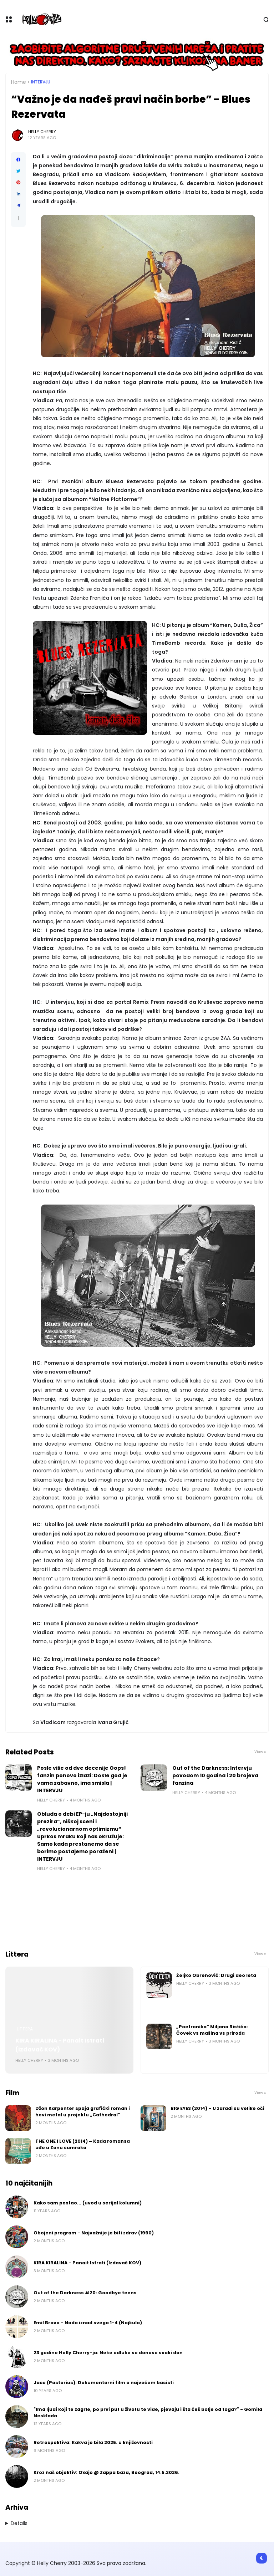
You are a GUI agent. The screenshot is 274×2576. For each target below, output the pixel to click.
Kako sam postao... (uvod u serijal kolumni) (88, 2203)
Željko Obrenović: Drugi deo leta (216, 1975)
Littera (25, 2029)
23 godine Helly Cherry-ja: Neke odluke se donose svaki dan (108, 2353)
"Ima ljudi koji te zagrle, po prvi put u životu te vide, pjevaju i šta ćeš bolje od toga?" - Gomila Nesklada (148, 2412)
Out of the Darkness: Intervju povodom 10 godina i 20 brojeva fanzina (215, 1775)
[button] (18, 218)
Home (18, 82)
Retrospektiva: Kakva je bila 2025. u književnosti (93, 2442)
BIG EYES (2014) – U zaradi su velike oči (217, 2108)
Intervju (40, 82)
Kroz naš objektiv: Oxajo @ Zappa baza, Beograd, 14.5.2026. (106, 2472)
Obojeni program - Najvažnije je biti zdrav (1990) (94, 2233)
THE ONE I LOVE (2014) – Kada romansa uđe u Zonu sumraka (82, 2144)
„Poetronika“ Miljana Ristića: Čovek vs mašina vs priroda (212, 2030)
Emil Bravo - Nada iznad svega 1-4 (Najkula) (88, 2323)
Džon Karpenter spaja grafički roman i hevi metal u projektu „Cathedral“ (82, 2111)
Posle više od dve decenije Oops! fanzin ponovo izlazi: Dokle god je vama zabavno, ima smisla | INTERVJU (82, 1779)
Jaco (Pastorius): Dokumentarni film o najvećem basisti (104, 2383)
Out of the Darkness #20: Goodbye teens (85, 2293)
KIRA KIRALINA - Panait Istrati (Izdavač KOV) (59, 2045)
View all (261, 1751)
